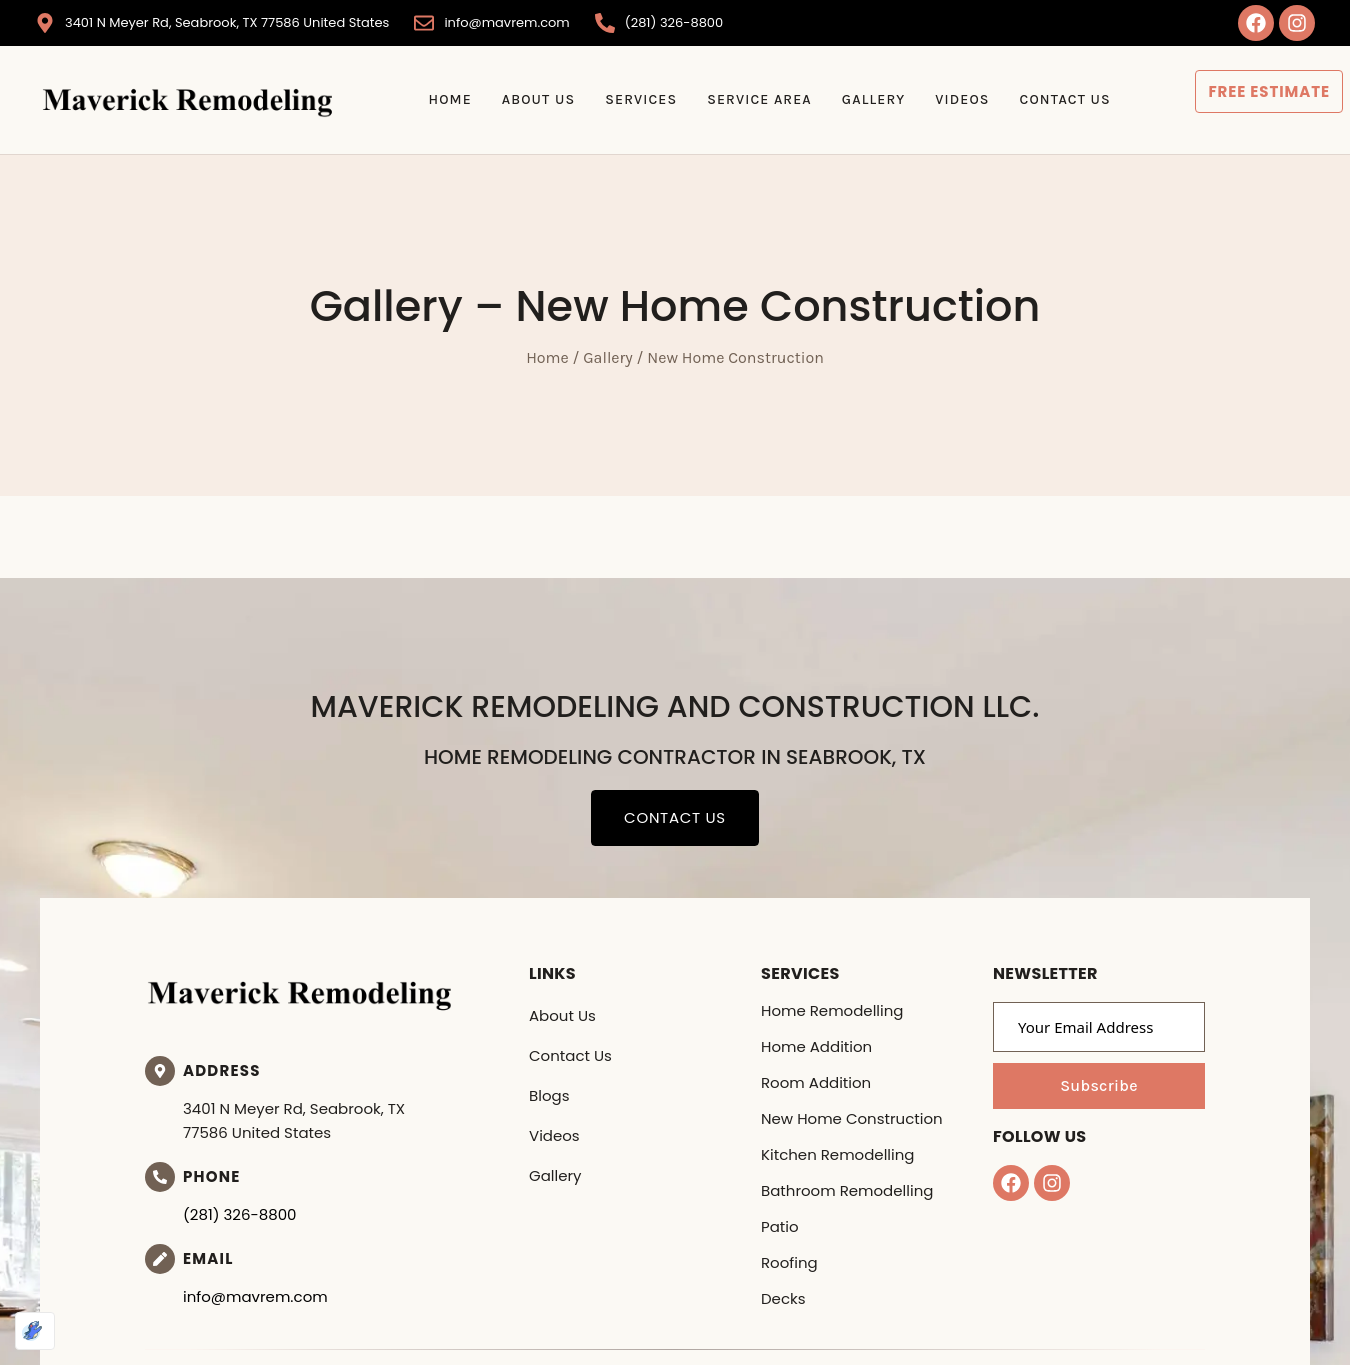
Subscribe (1099, 1085)
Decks (783, 1298)
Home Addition (816, 1046)
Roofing (789, 1262)
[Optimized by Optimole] (35, 1331)
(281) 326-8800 (240, 1214)
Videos (962, 99)
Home (449, 99)
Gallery (873, 99)
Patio (780, 1226)
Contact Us (1065, 99)
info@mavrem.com (255, 1296)
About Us (538, 99)
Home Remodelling (832, 1010)
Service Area (759, 99)
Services (641, 99)
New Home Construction (852, 1118)
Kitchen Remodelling (837, 1154)
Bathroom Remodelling (847, 1190)
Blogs (549, 1095)
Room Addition (816, 1082)
